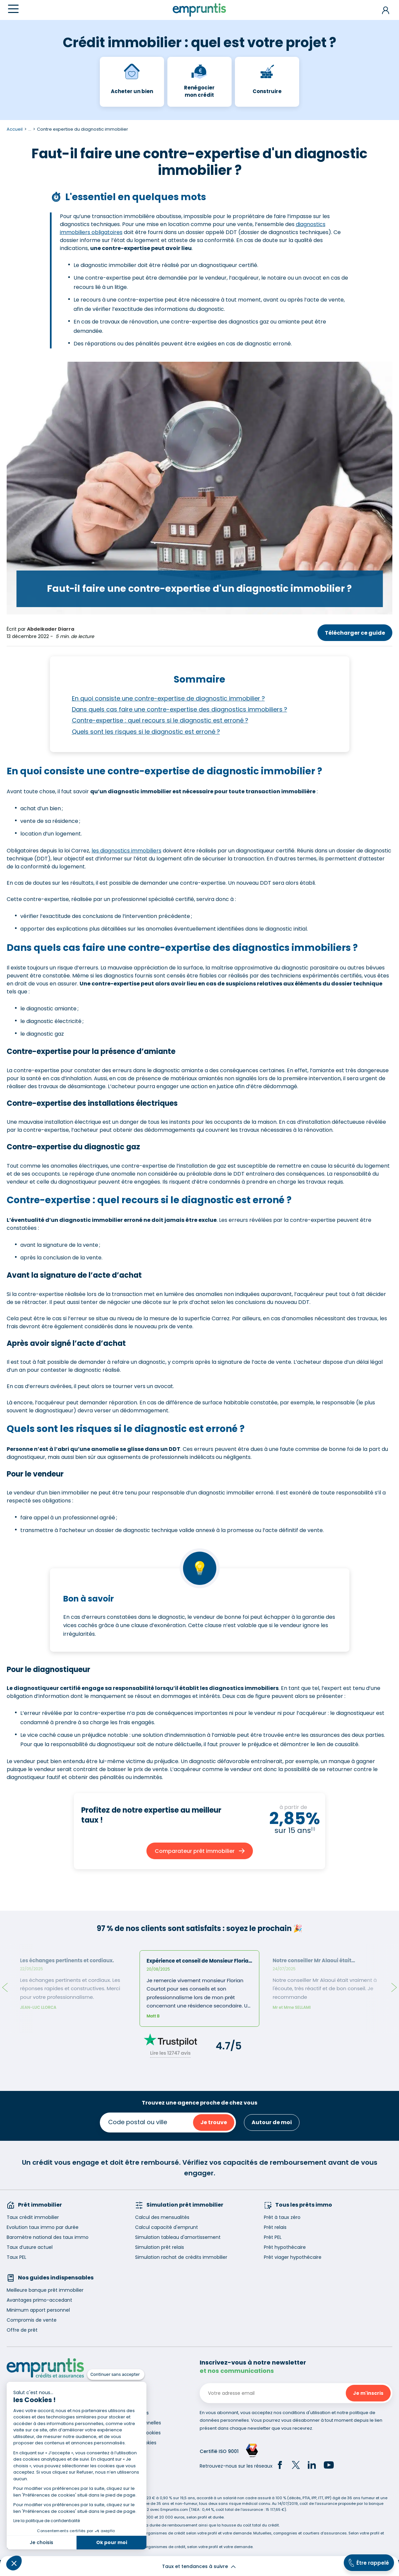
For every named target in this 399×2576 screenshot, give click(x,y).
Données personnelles (135, 2422)
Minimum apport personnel (38, 2310)
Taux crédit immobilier (33, 2217)
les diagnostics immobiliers (126, 850)
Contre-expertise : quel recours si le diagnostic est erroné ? (160, 720)
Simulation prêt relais (159, 2247)
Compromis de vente (32, 2320)
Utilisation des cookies (135, 2432)
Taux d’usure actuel (30, 2247)
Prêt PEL (273, 2237)
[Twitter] (296, 2466)
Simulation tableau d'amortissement (178, 2237)
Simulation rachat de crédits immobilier (181, 2257)
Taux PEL (16, 2257)
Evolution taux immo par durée (43, 2227)
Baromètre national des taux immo (48, 2237)
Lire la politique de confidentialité (46, 2520)
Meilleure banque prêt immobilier (45, 2290)
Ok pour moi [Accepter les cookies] (111, 2542)
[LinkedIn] (312, 2466)
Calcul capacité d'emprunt (166, 2227)
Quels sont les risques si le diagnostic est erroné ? (146, 731)
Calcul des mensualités (162, 2217)
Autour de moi (272, 2122)
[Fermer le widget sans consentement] (115, 2374)
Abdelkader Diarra (50, 629)
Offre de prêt (22, 2330)
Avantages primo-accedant (39, 2300)
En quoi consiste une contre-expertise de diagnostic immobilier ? (168, 698)
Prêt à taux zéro (282, 2217)
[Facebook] (280, 2466)
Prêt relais (275, 2227)
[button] (14, 2563)
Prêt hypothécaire (285, 2247)
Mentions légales (129, 2412)
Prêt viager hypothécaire (292, 2257)
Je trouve (213, 2122)
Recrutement (125, 2402)
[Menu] (13, 9)
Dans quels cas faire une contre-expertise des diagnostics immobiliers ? (179, 709)
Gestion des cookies (133, 2442)
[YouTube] (329, 2466)
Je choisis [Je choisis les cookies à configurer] (41, 2542)
